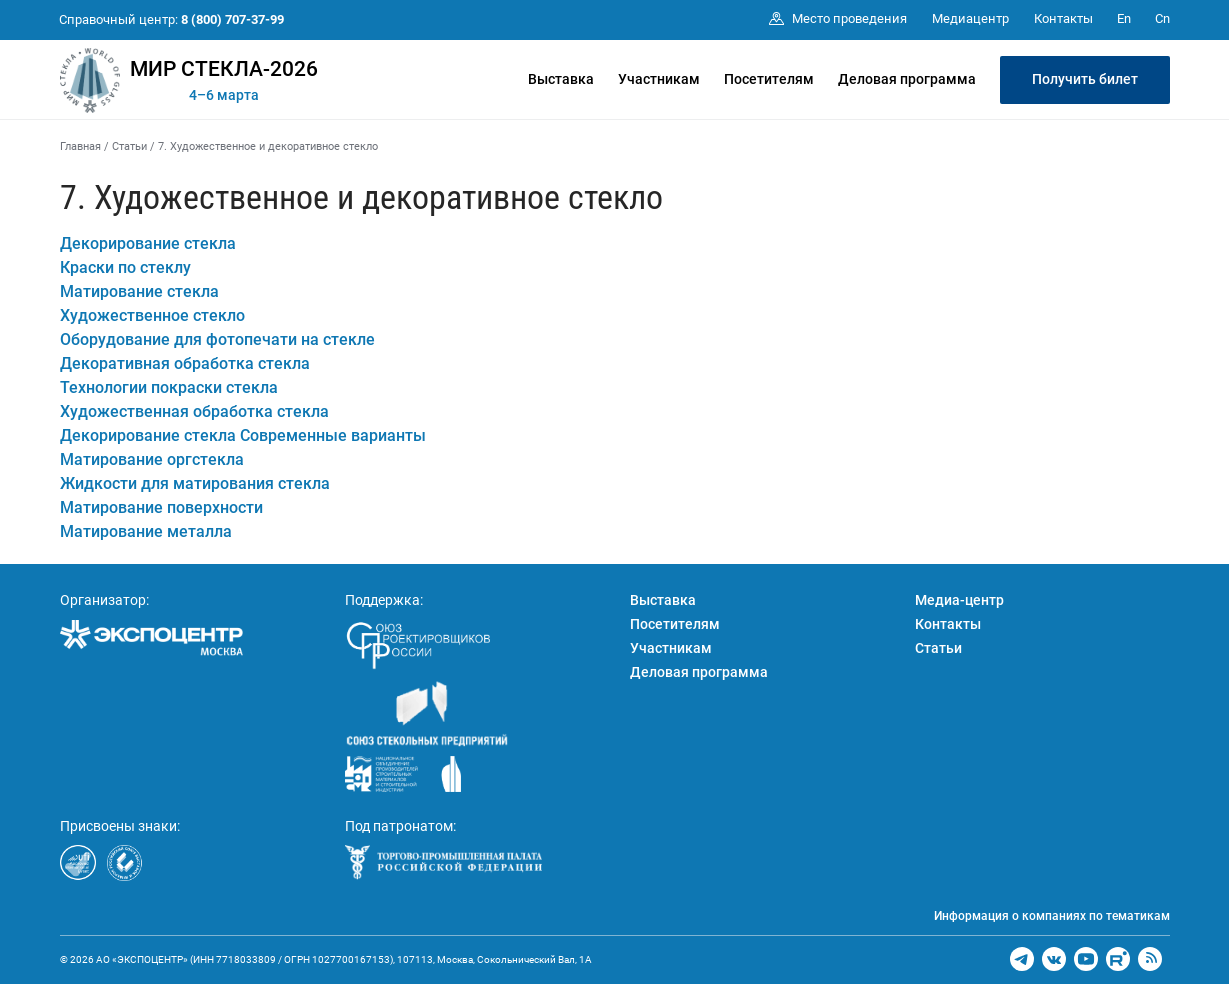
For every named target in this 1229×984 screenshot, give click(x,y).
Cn (1162, 18)
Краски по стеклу (125, 267)
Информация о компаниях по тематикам (1052, 916)
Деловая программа (907, 79)
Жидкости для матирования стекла (195, 483)
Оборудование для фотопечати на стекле (217, 339)
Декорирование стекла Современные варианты (243, 435)
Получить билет (1085, 79)
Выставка (561, 79)
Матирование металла (146, 531)
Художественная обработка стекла (194, 411)
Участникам (659, 79)
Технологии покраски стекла (169, 387)
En (1124, 18)
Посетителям (769, 79)
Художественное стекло (152, 315)
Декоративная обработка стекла (185, 363)
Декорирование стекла (148, 243)
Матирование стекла (139, 291)
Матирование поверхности (161, 507)
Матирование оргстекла (152, 459)
